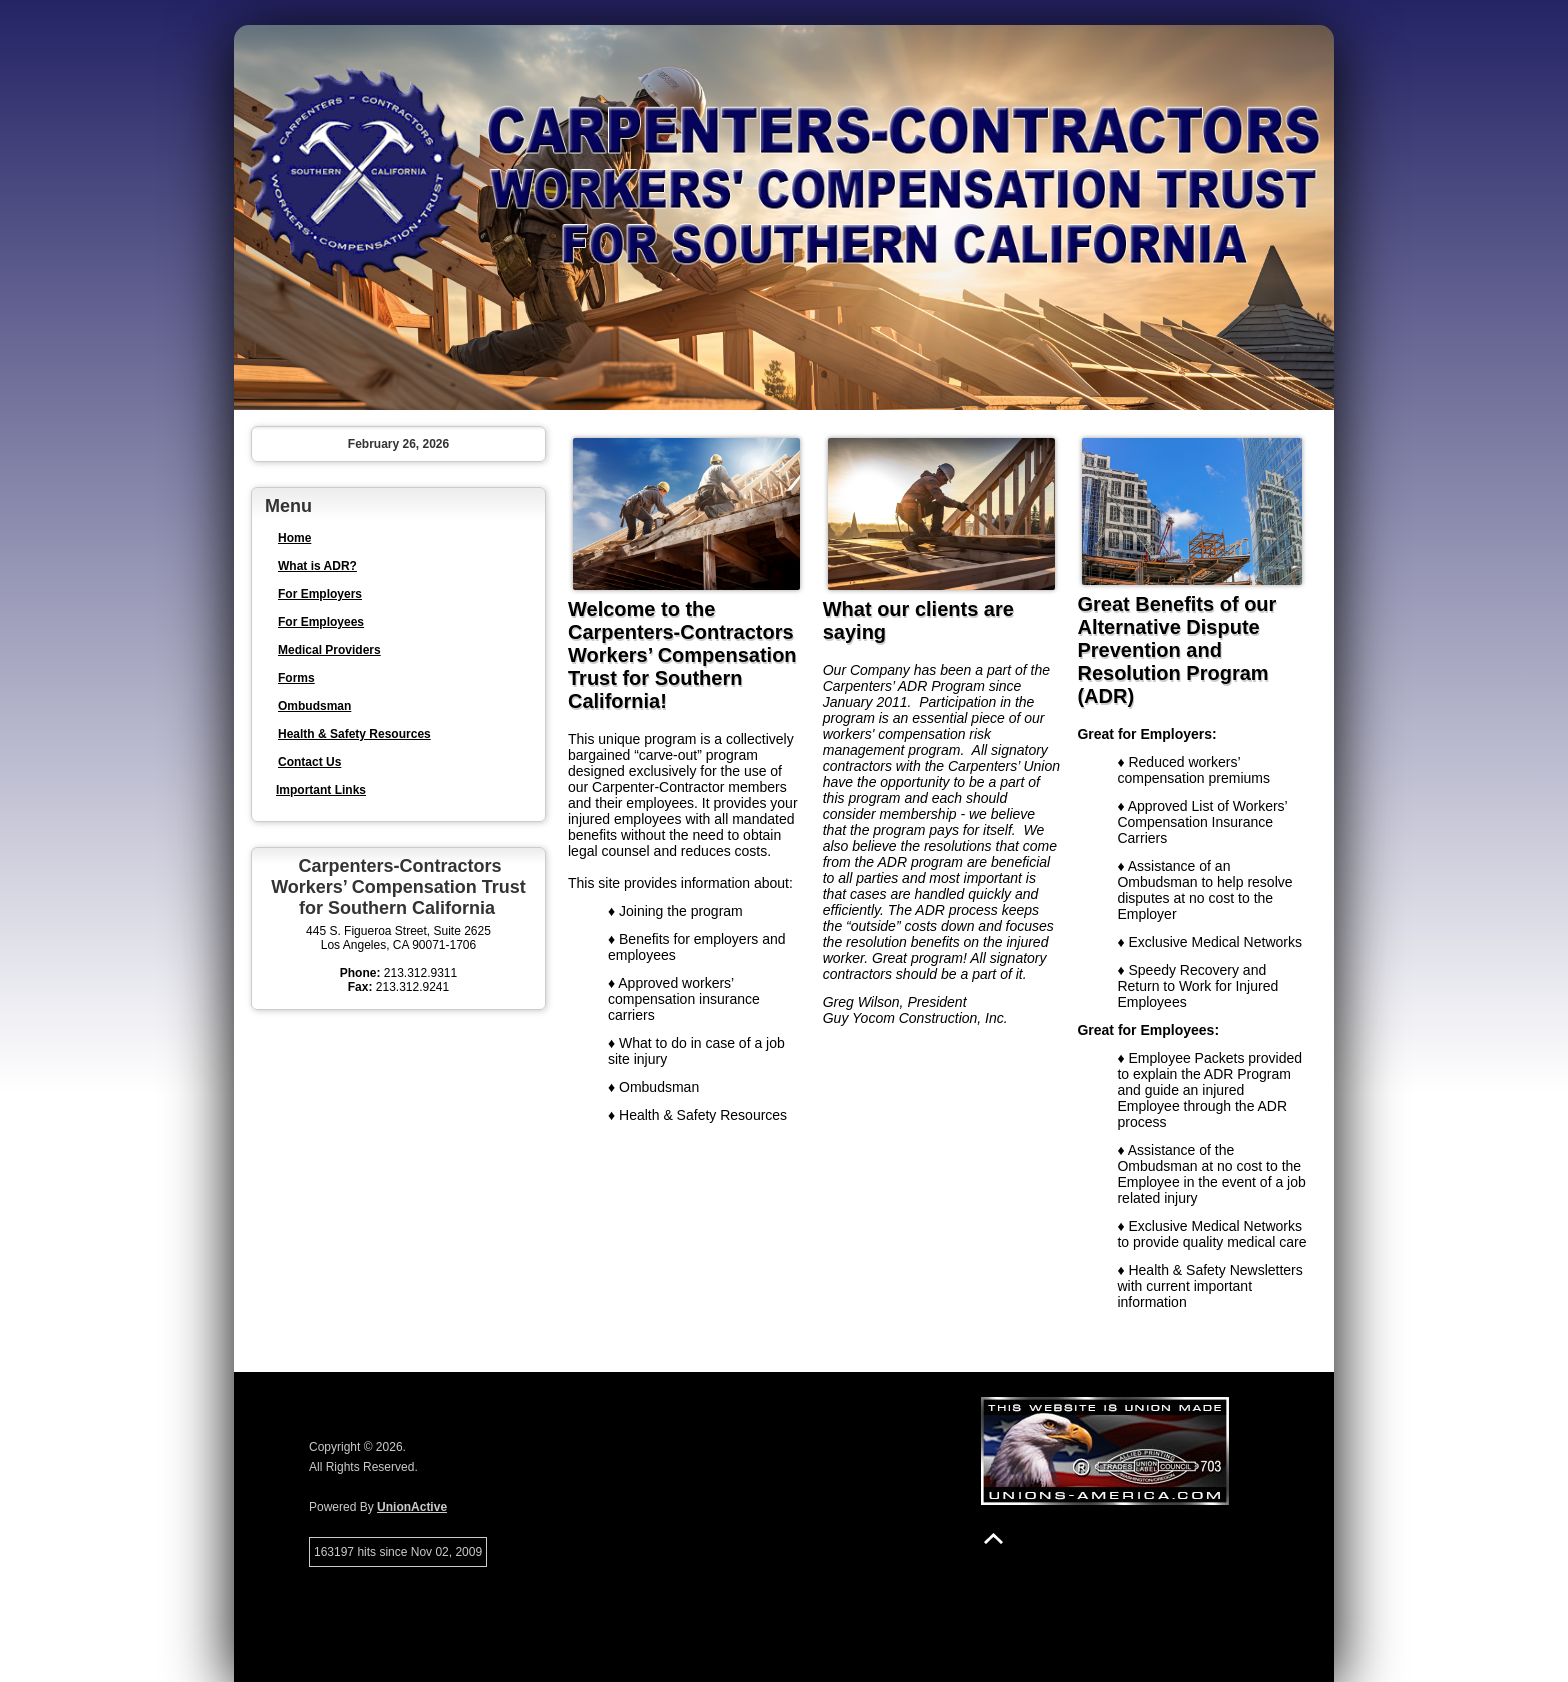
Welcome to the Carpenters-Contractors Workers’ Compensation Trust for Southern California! (682, 655)
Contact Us (309, 762)
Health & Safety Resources (354, 734)
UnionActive (412, 1507)
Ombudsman (314, 706)
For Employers (320, 594)
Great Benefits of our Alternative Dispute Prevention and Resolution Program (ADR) (1176, 650)
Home (294, 538)
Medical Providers (329, 650)
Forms (296, 678)
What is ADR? (317, 566)
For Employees (321, 622)
